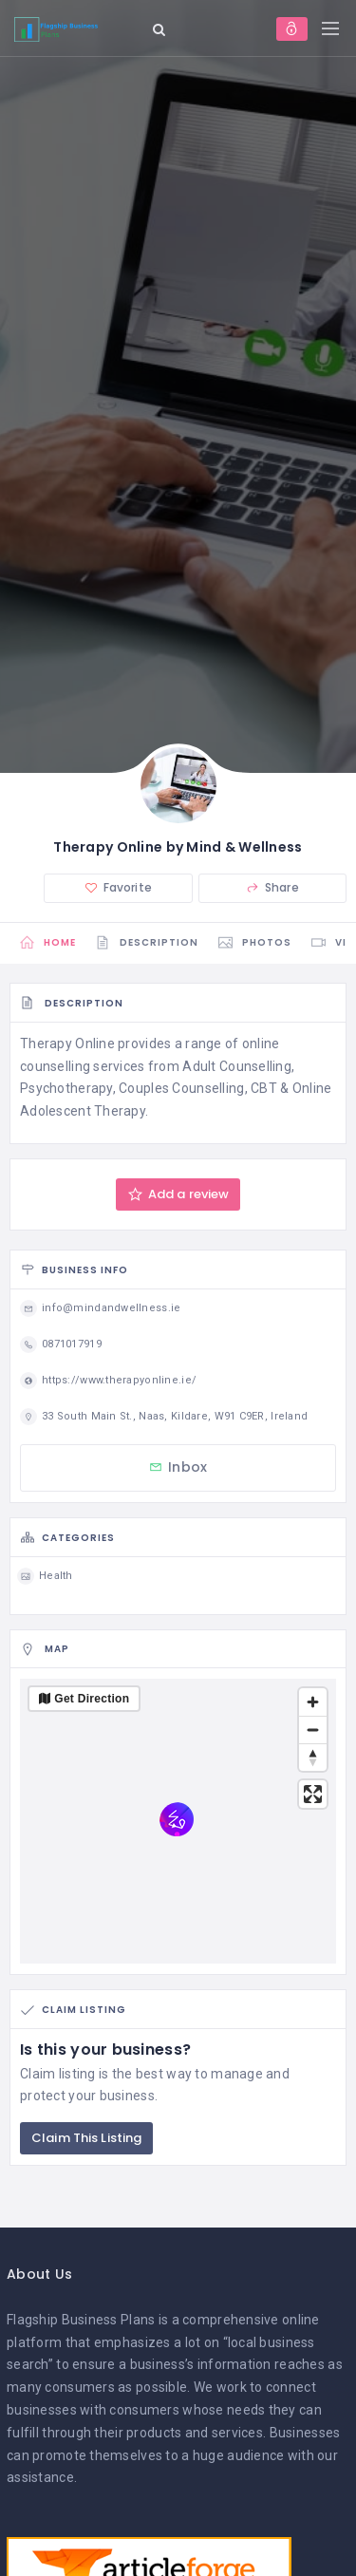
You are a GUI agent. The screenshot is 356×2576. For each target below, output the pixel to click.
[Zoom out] (313, 1729)
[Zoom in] (313, 1702)
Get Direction (91, 1698)
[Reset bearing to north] (313, 1757)
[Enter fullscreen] (313, 1794)
